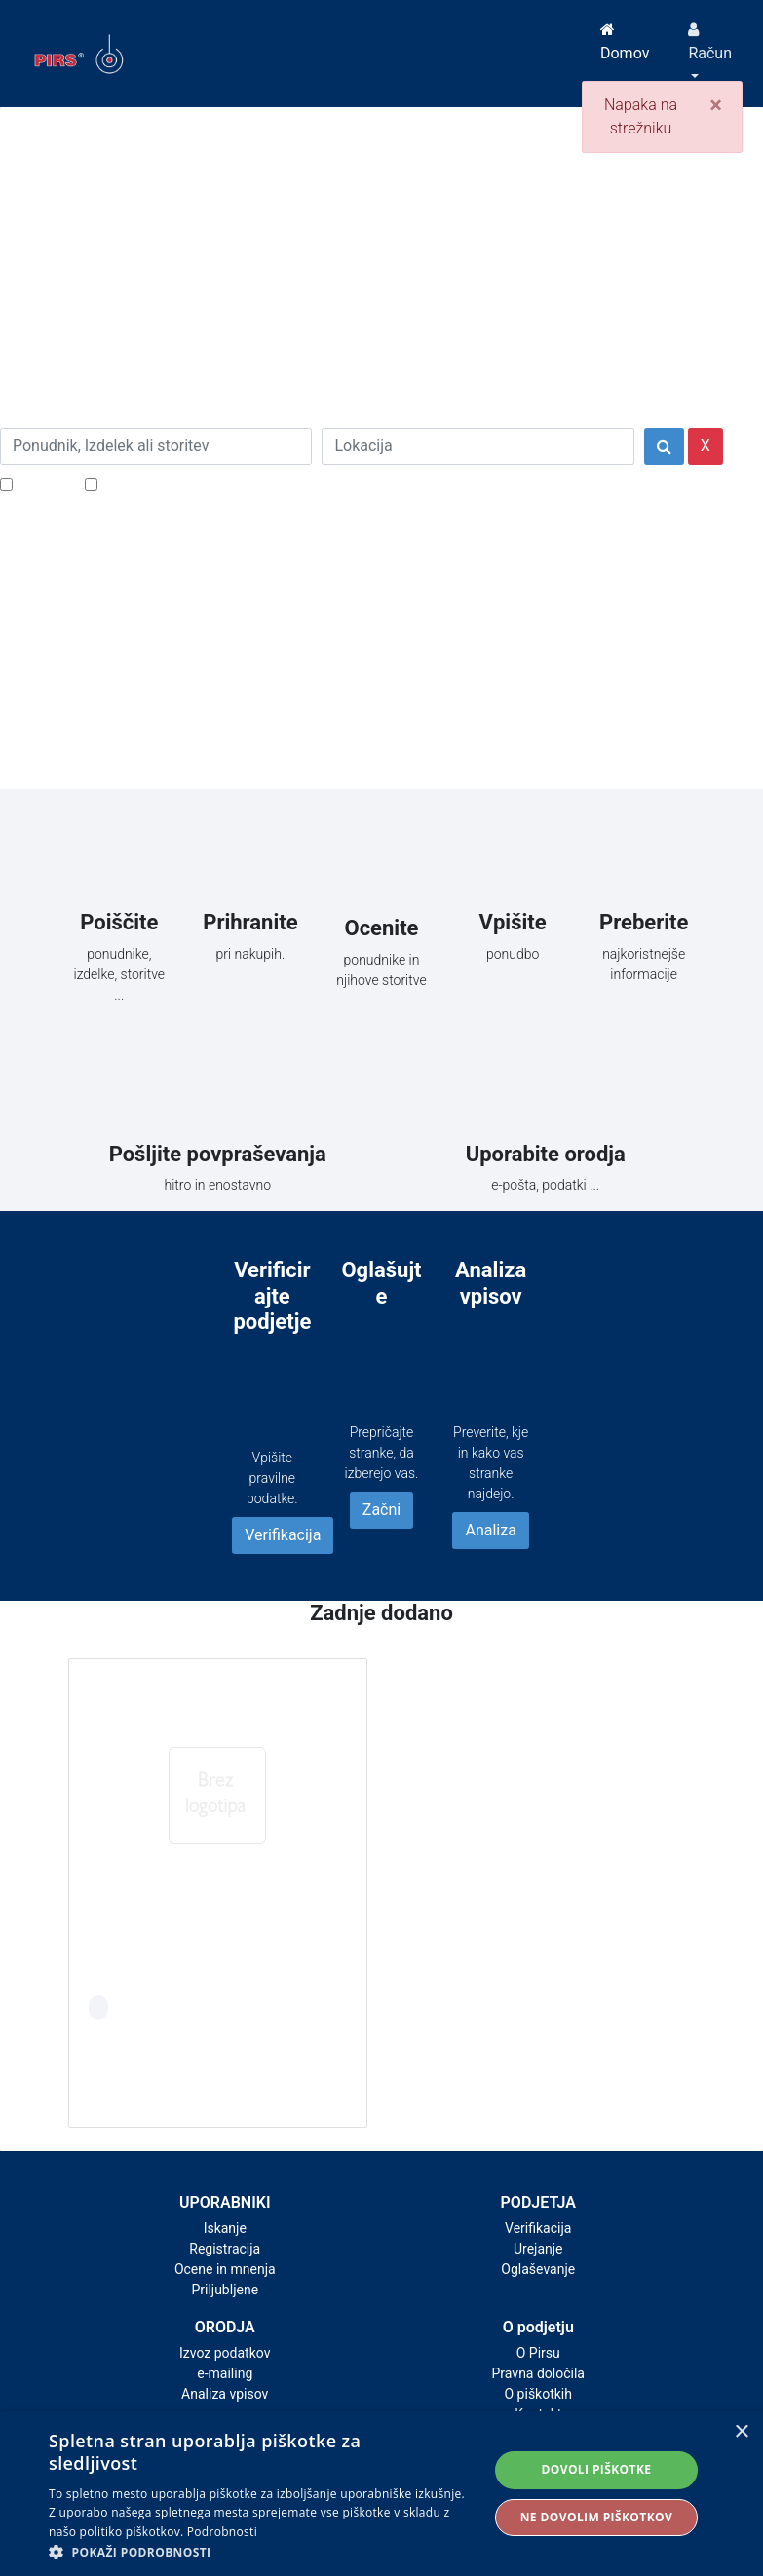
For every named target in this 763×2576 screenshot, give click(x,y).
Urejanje (538, 2248)
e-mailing (224, 2373)
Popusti (43, 483)
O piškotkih (538, 2394)
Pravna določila (538, 2373)
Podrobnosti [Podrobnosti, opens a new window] (222, 2531)
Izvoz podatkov (224, 2353)
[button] (262, 2551)
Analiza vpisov (224, 2394)
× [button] (741, 2432)
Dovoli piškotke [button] (596, 2469)
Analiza (490, 1530)
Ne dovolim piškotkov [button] (596, 2517)
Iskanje (225, 2228)
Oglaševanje (538, 2269)
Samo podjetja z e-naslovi (189, 483)
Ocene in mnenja (225, 2269)
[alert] (381, 2493)
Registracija (224, 2248)
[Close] (716, 105)
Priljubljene (224, 2289)
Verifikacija (283, 1535)
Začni (381, 1509)
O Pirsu (538, 2353)
